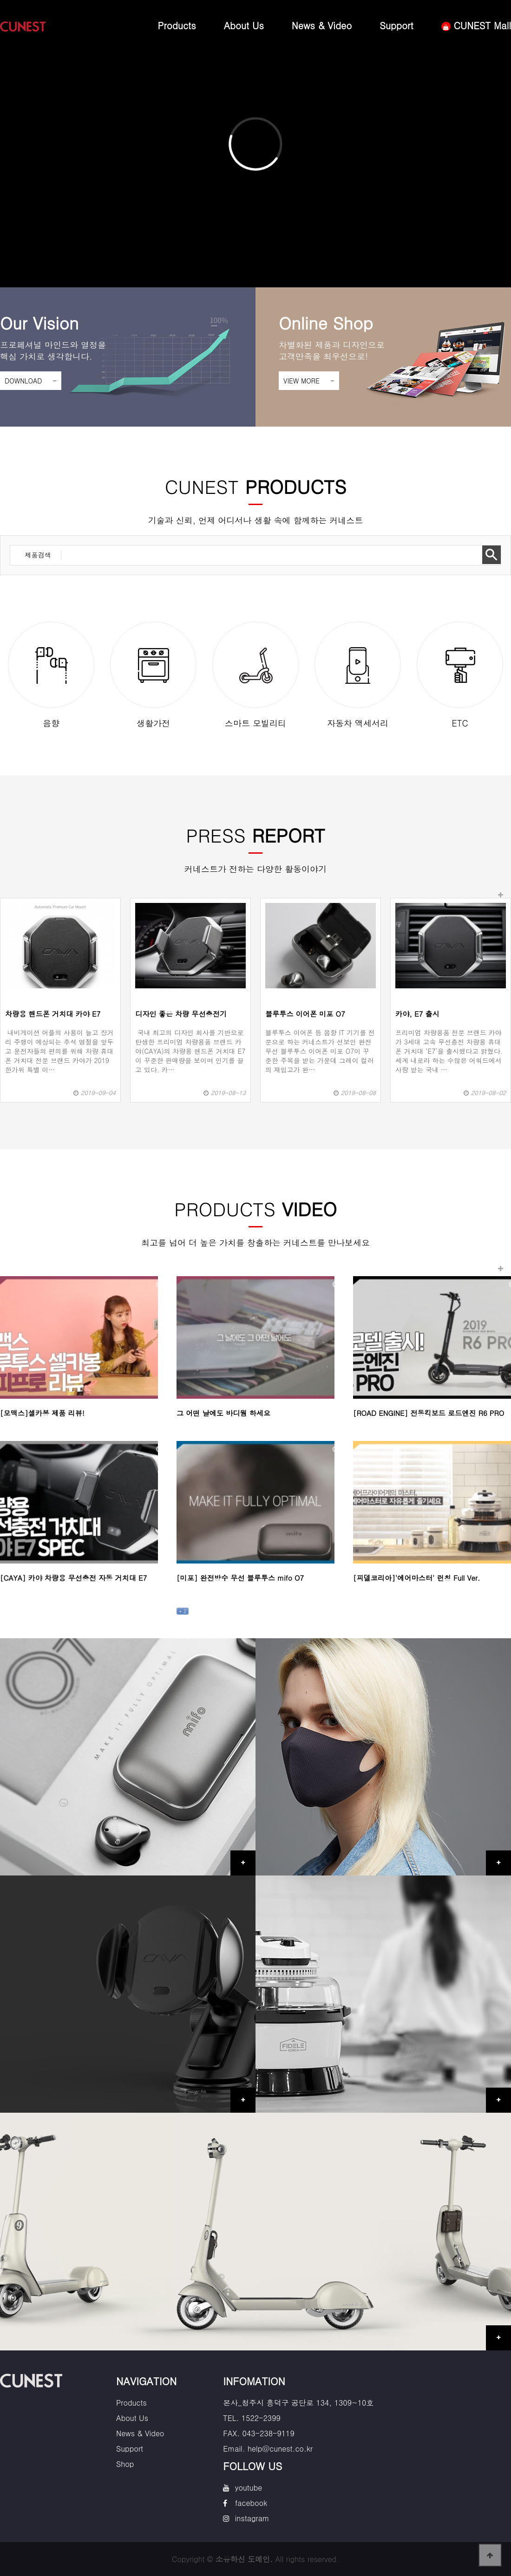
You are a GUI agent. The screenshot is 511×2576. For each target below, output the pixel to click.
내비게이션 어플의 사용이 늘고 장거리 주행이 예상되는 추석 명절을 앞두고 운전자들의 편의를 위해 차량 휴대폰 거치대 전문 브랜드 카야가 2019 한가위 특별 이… (59, 1051)
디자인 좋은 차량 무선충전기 (181, 1014)
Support (396, 25)
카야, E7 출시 (417, 1014)
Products (177, 25)
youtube (248, 2487)
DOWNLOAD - (31, 380)
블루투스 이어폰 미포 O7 (305, 1014)
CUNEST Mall (476, 25)
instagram (252, 2518)
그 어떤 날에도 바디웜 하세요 (223, 1413)
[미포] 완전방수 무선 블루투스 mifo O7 (240, 1578)
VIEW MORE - (308, 380)
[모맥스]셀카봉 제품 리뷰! (42, 1413)
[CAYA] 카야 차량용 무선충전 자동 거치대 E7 (73, 1578)
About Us (244, 25)
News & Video (322, 25)
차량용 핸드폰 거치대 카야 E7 (52, 1014)
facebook (251, 2503)
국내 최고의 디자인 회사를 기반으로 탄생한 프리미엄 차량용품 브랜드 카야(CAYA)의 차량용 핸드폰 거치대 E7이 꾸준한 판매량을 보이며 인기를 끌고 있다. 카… (190, 1051)
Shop (125, 2464)
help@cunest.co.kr (280, 2448)
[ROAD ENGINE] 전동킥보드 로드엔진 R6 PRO (428, 1413)
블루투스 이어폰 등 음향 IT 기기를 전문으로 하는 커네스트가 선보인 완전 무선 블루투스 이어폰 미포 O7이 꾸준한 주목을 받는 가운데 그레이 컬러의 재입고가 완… (320, 1051)
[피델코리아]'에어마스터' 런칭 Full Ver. (416, 1578)
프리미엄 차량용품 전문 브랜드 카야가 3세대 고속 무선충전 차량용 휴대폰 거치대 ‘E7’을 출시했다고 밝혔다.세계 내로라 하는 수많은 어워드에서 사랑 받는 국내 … (449, 1051)
